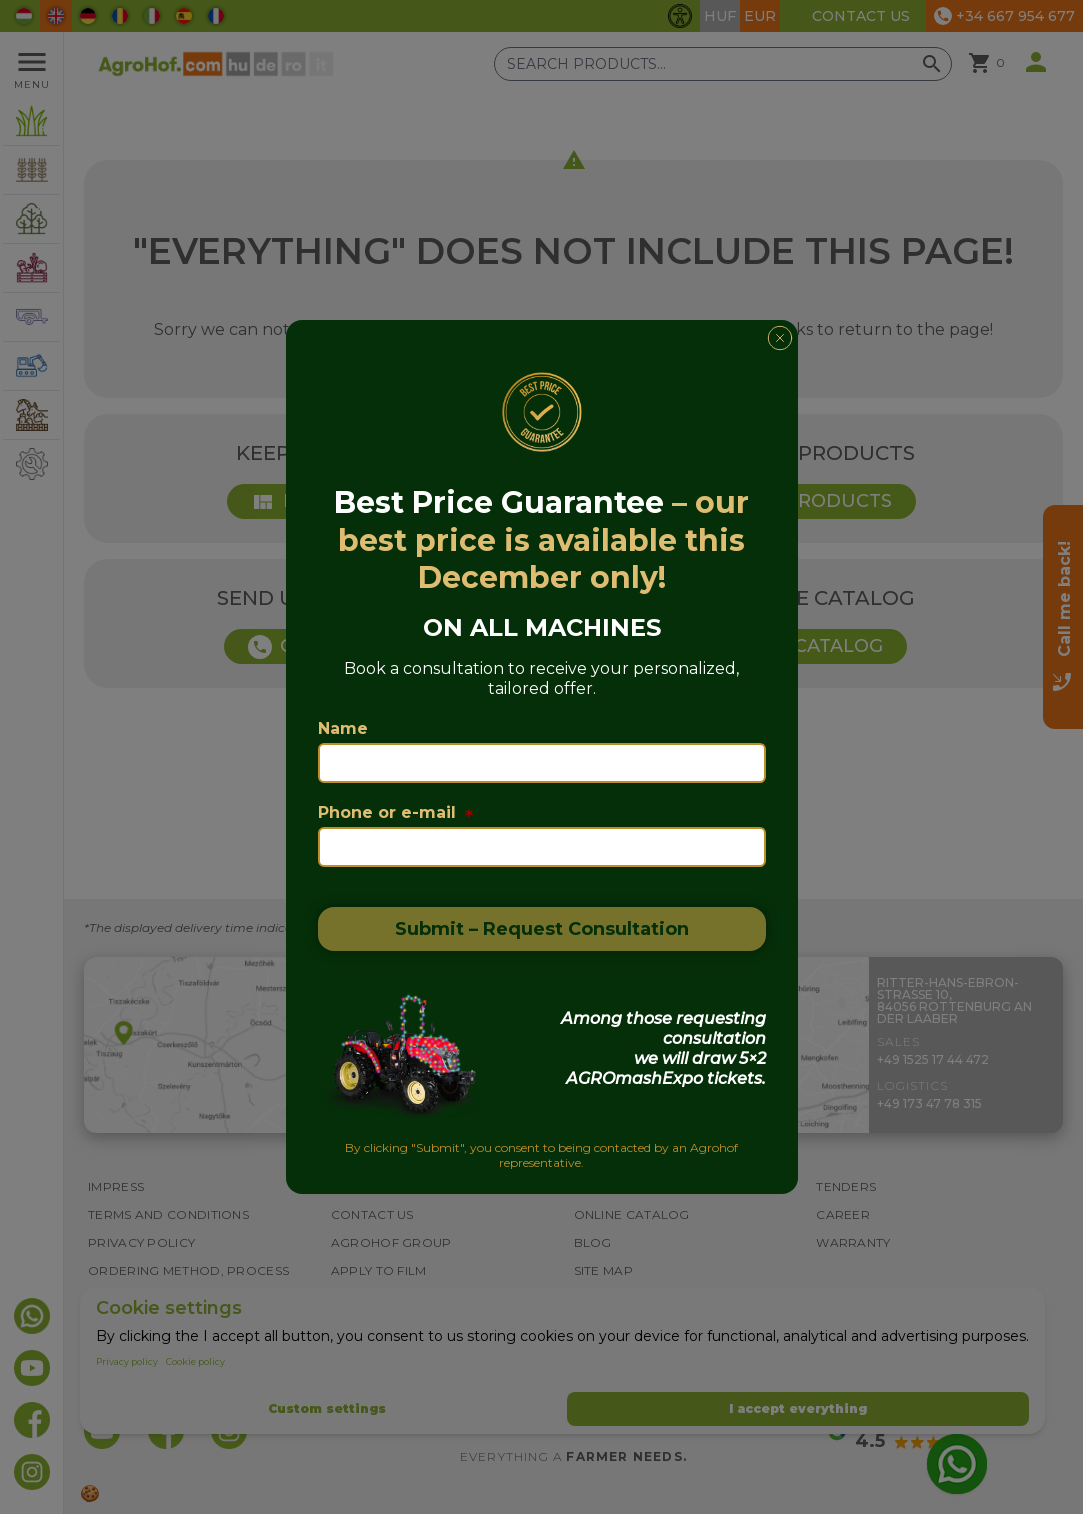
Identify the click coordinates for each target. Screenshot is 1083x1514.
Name (343, 728)
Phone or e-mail (395, 812)
